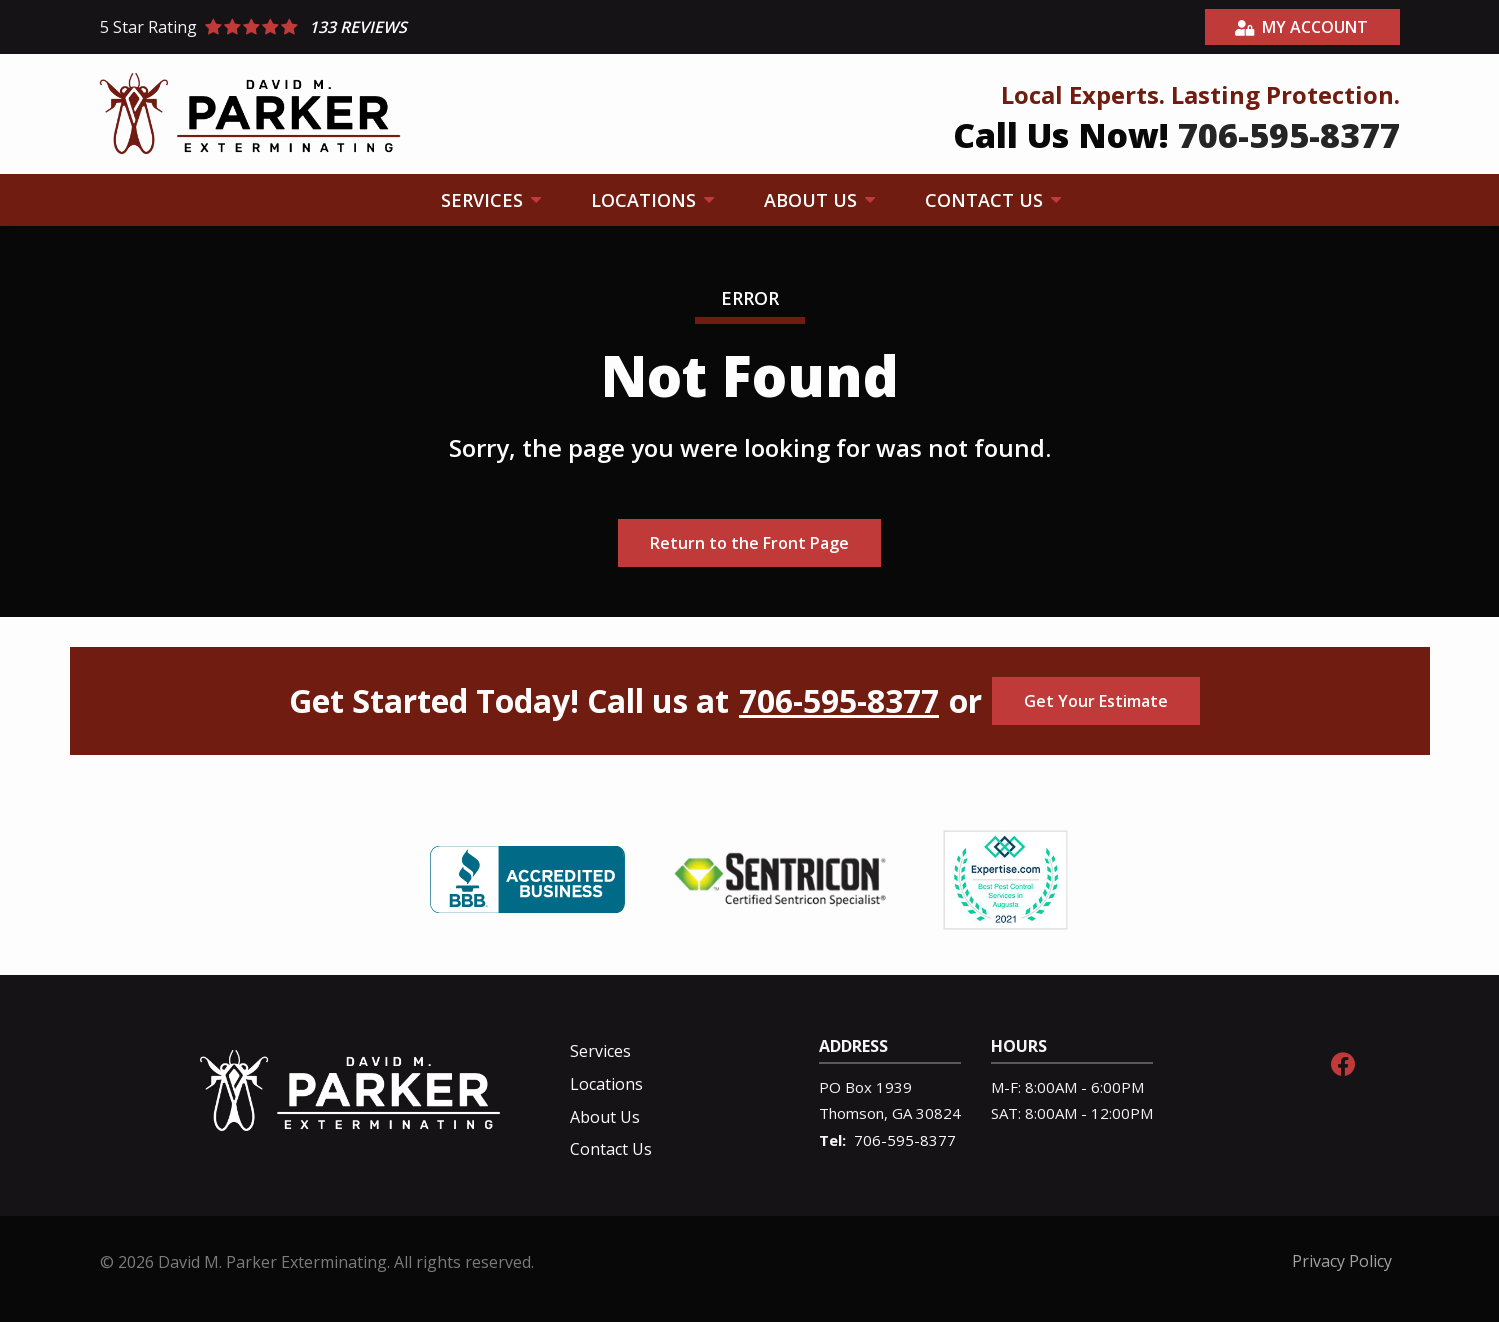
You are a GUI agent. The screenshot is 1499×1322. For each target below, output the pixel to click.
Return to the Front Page (749, 543)
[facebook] (1343, 1061)
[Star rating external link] (425, 27)
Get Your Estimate (1096, 701)
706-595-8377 (839, 701)
